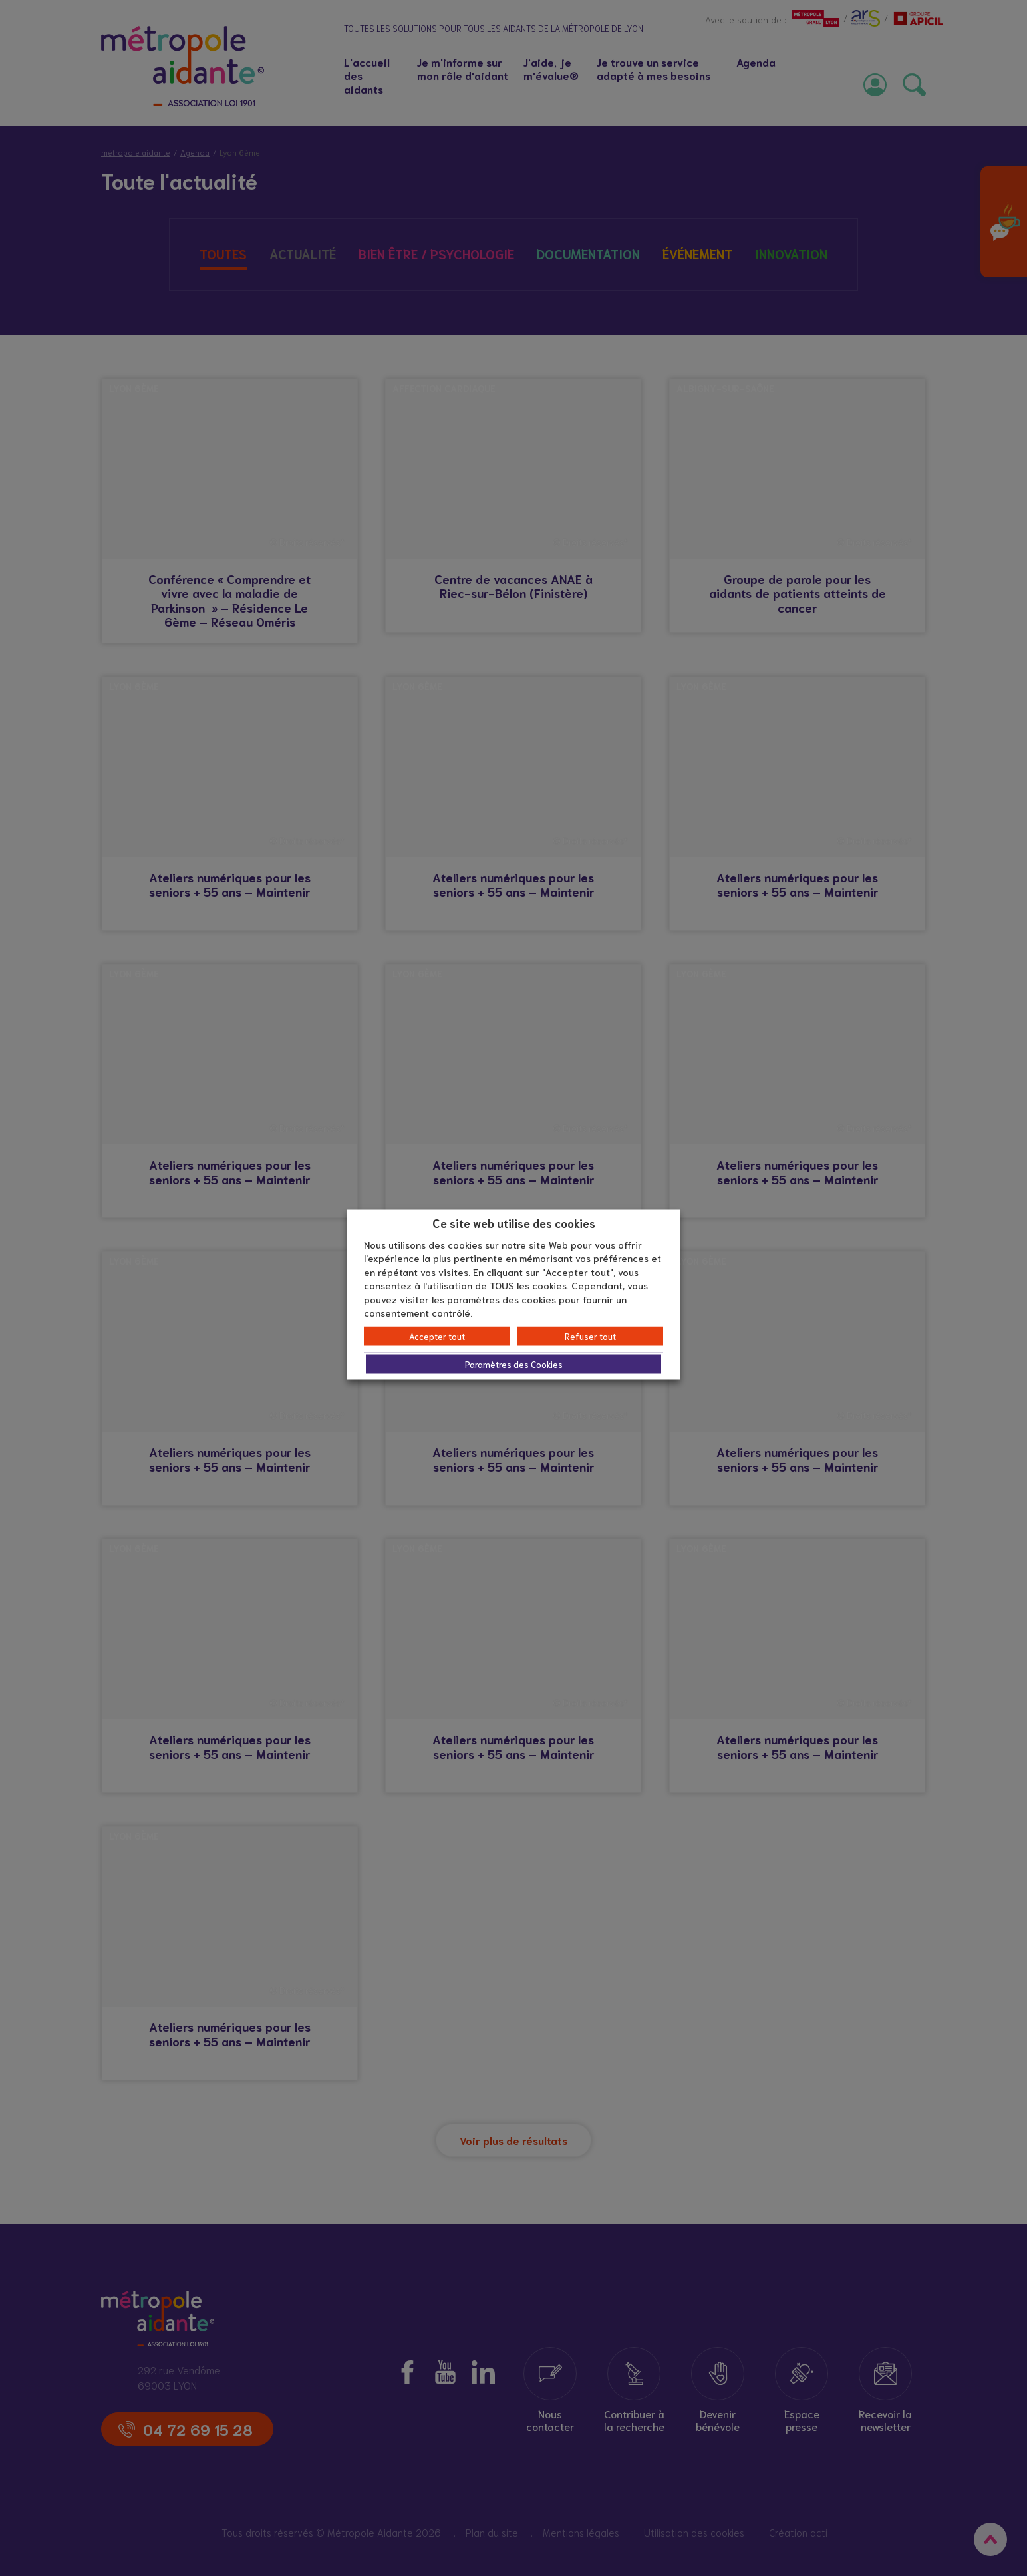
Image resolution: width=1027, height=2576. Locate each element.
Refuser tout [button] (590, 1335)
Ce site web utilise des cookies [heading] (513, 1222)
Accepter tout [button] (437, 1335)
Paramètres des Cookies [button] (514, 1363)
